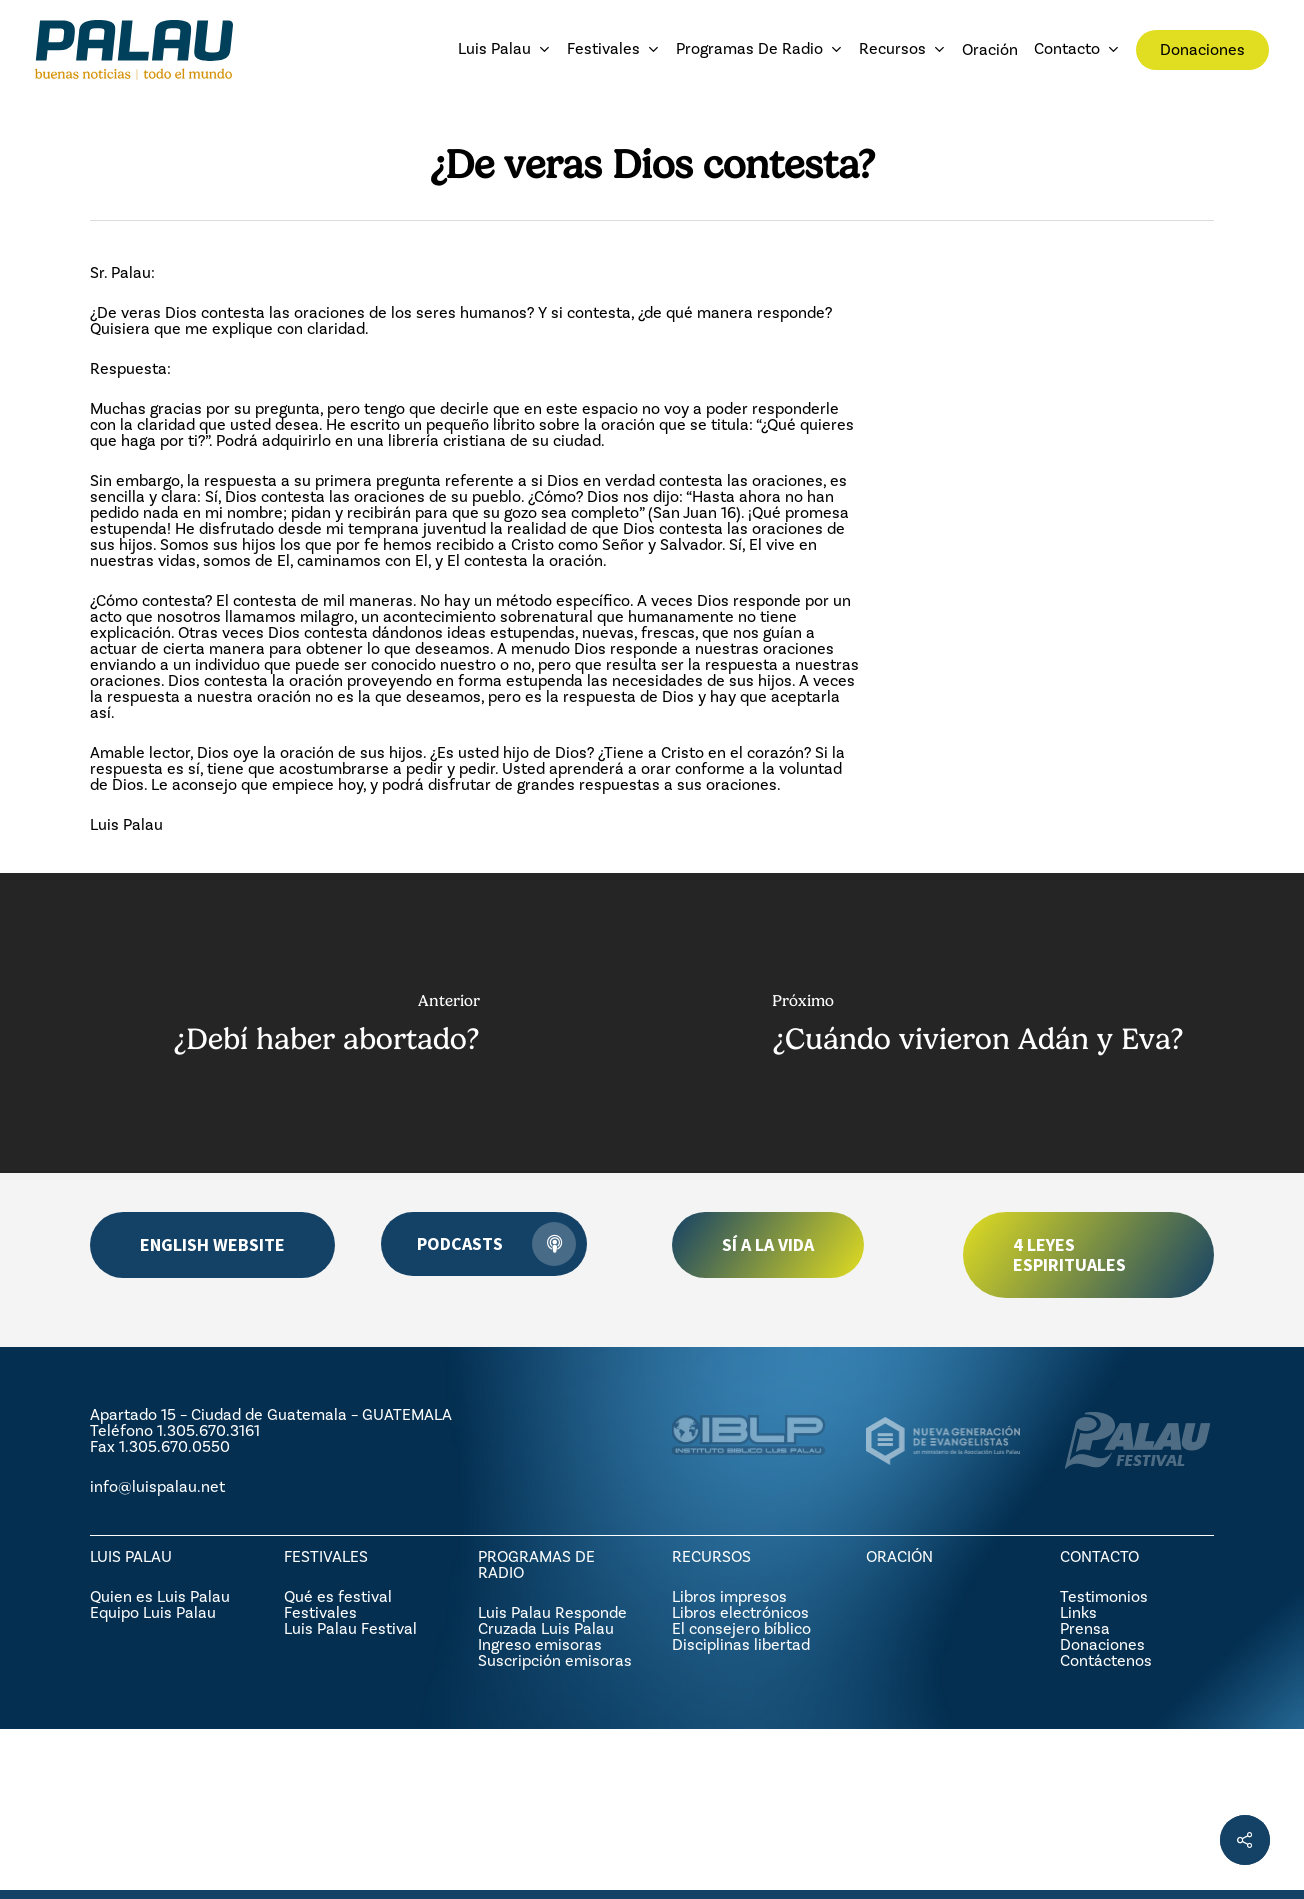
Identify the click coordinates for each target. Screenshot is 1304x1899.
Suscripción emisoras (555, 1660)
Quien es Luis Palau (160, 1596)
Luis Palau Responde (552, 1612)
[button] (212, 1245)
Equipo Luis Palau (153, 1612)
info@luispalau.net (157, 1486)
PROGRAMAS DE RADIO (536, 1564)
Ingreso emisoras (540, 1644)
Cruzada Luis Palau (546, 1628)
